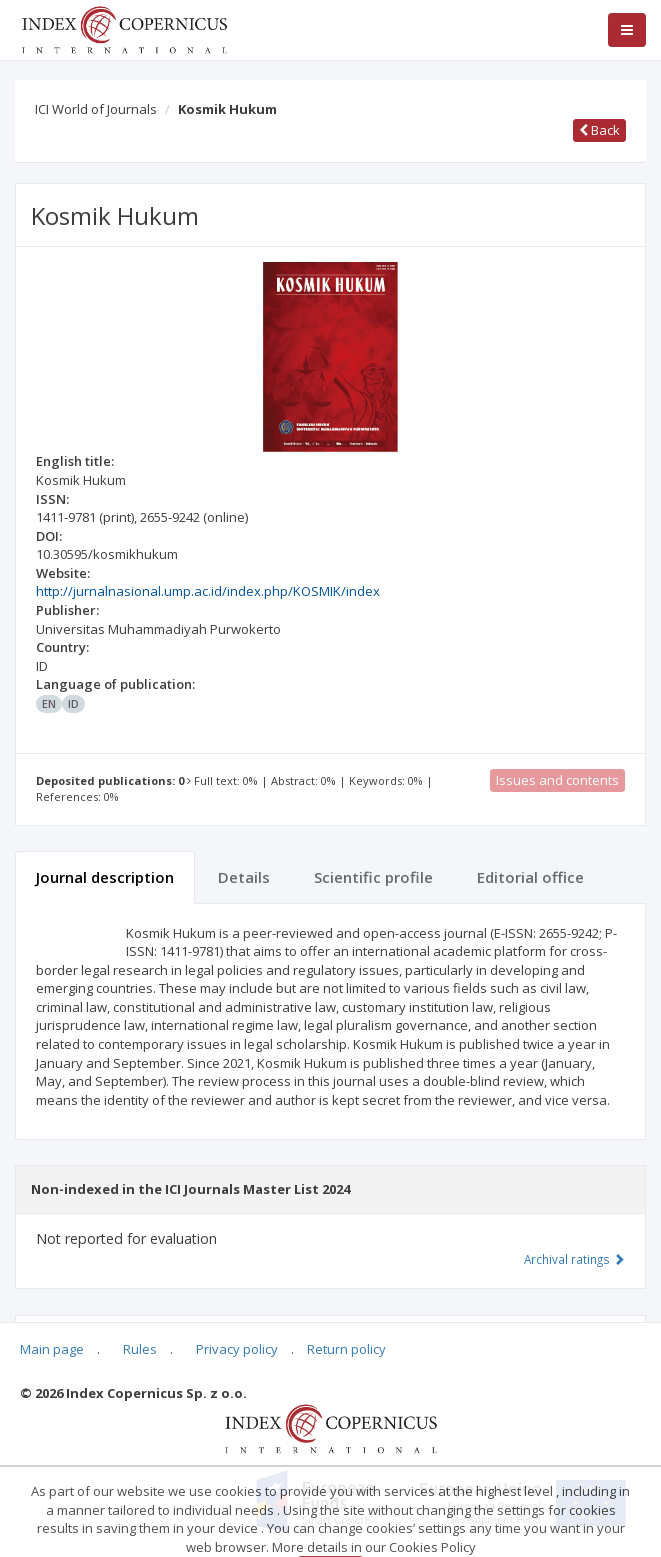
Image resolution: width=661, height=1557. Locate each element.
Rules (140, 1349)
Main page (52, 1349)
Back (599, 130)
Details (244, 877)
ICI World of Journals (96, 109)
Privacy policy (237, 1349)
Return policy (346, 1349)
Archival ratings (574, 1259)
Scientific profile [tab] (373, 877)
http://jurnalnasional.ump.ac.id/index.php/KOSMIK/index (208, 591)
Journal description (105, 877)
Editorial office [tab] (530, 877)
